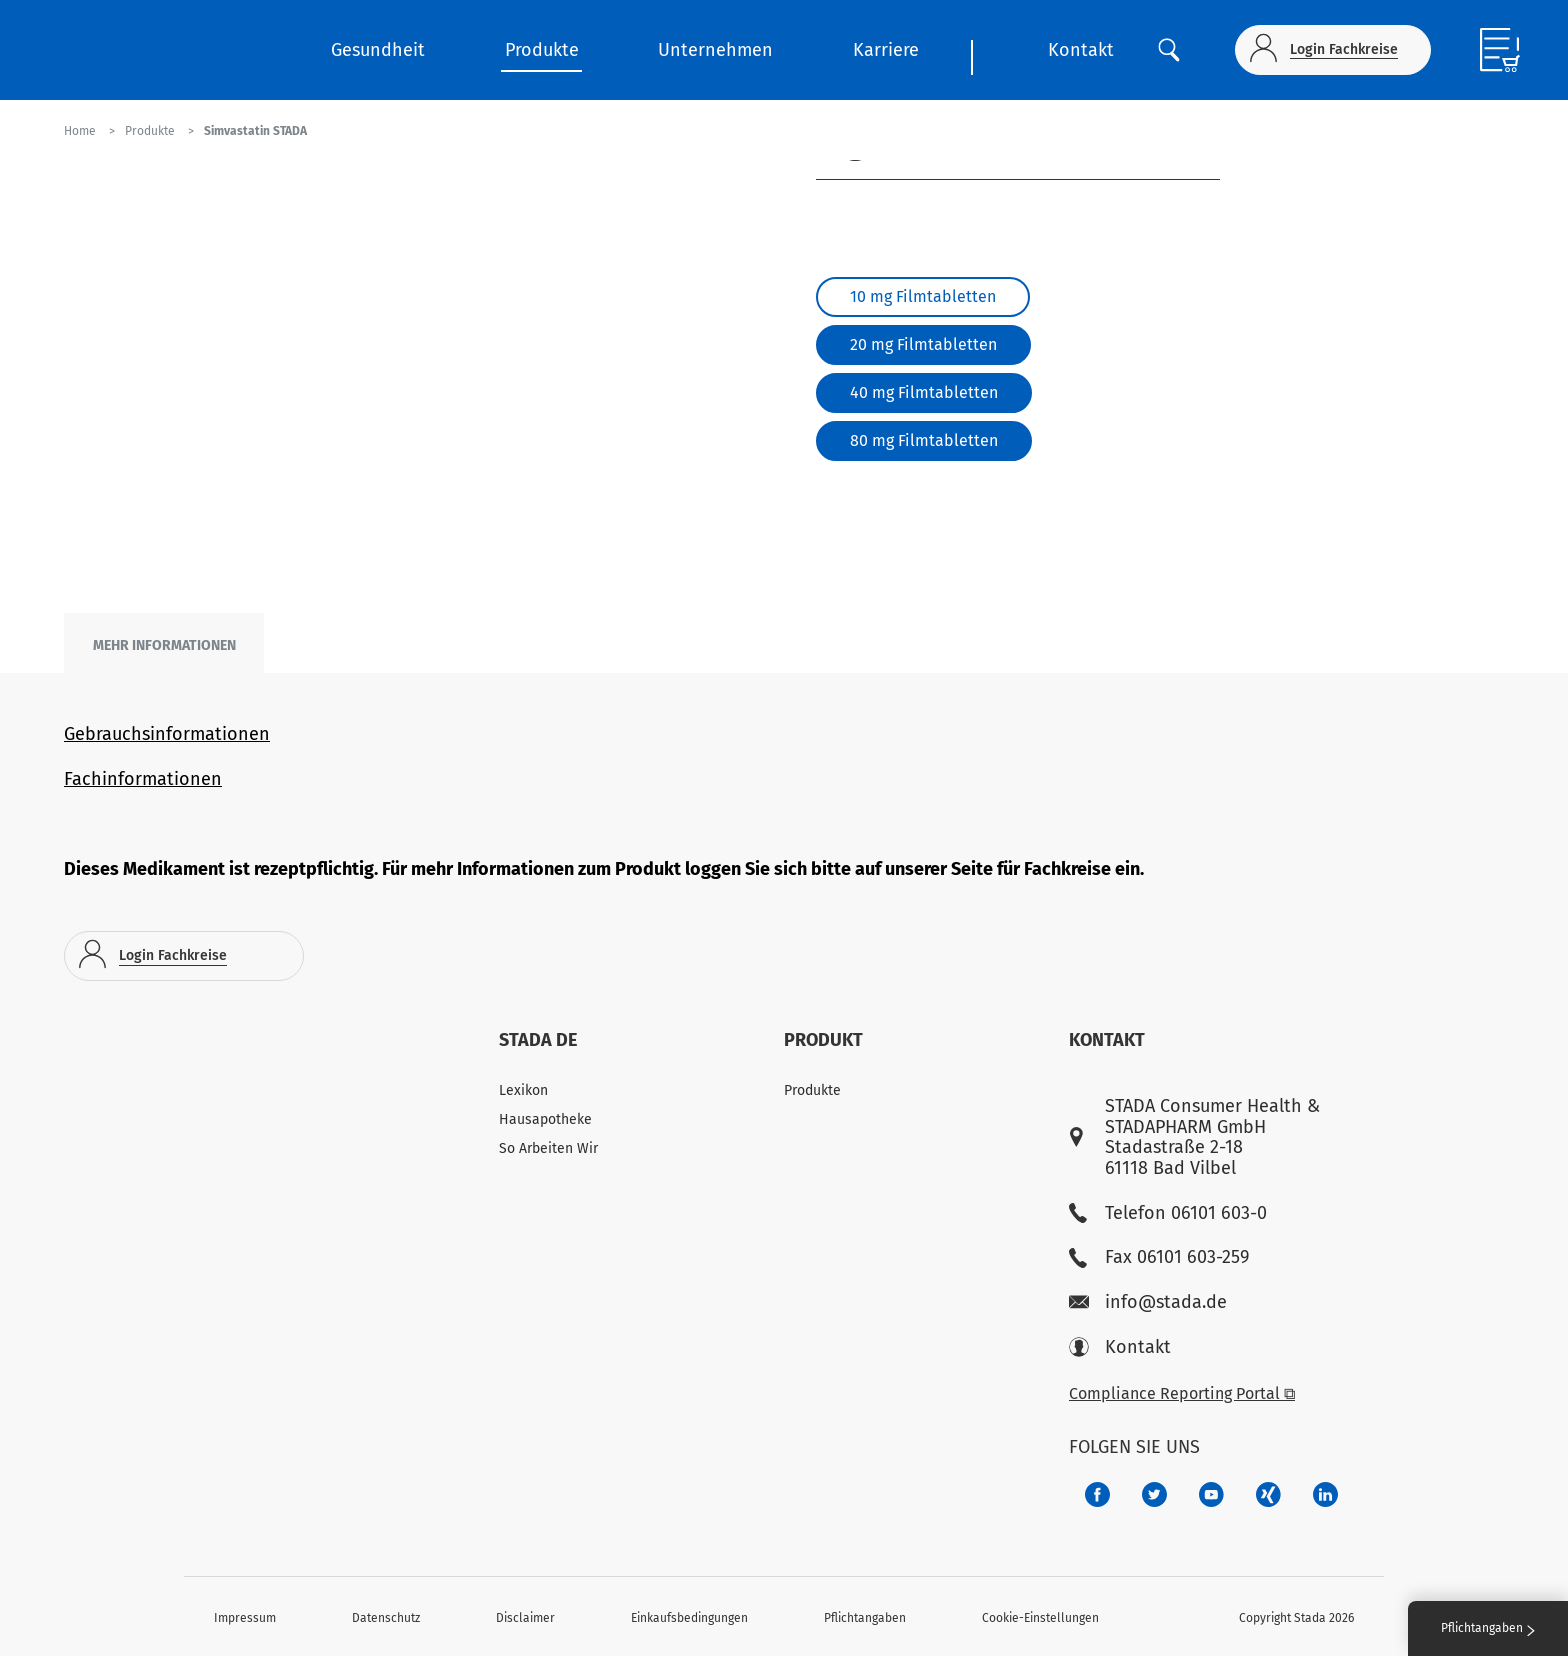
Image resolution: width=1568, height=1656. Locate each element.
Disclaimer (525, 1618)
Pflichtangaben (865, 1618)
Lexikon (523, 1090)
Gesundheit (378, 50)
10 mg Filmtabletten (923, 296)
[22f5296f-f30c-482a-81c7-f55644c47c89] (1268, 1494)
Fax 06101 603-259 (1159, 1257)
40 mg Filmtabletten (924, 392)
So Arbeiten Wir (548, 1148)
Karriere (886, 50)
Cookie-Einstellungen (1040, 1618)
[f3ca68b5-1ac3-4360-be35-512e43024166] (1211, 1494)
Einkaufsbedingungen (689, 1618)
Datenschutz (386, 1618)
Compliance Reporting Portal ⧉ (1182, 1393)
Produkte (542, 50)
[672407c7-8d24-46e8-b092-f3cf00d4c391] (1097, 1494)
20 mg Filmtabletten (923, 344)
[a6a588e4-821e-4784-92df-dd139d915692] (1154, 1494)
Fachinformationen (143, 779)
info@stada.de (1148, 1302)
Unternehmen (715, 50)
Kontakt (1081, 50)
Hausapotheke (545, 1119)
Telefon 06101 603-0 (1168, 1213)
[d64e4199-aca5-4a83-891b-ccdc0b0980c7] (1325, 1494)
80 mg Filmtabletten (924, 440)
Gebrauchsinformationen (167, 734)
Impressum (245, 1618)
